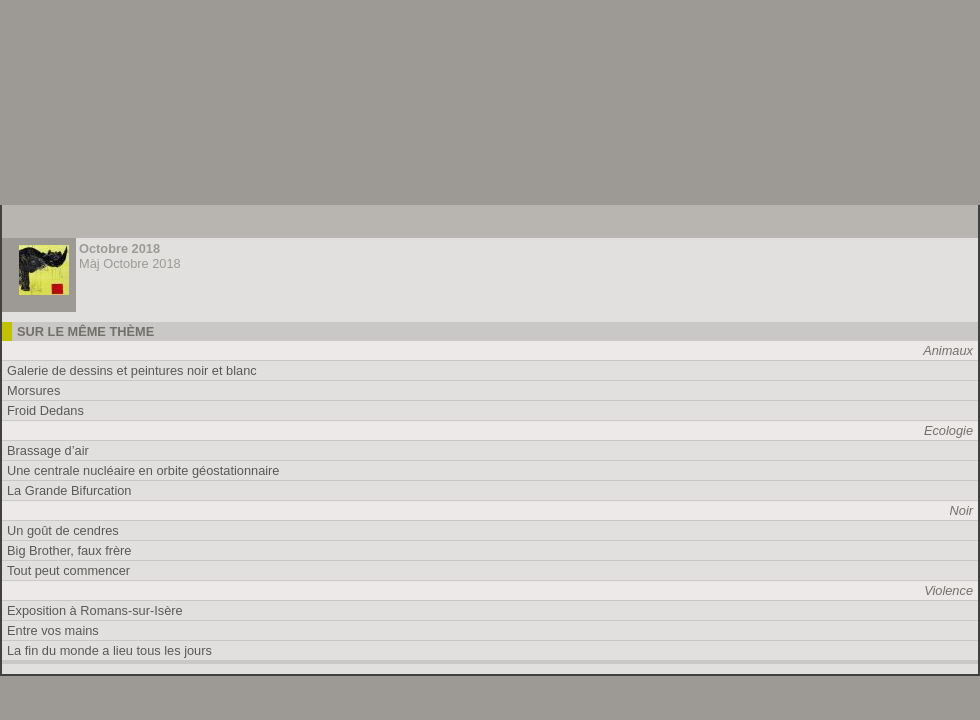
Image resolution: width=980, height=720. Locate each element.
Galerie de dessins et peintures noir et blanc (132, 370)
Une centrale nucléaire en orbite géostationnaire (143, 470)
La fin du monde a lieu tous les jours (109, 650)
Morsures (33, 390)
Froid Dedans (45, 410)
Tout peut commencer (68, 570)
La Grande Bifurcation (69, 490)
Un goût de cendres (63, 530)
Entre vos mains (53, 630)
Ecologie (948, 430)
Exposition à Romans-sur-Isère (95, 610)
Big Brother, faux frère (69, 550)
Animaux (948, 350)
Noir (961, 510)
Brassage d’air (48, 450)
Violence (948, 590)
